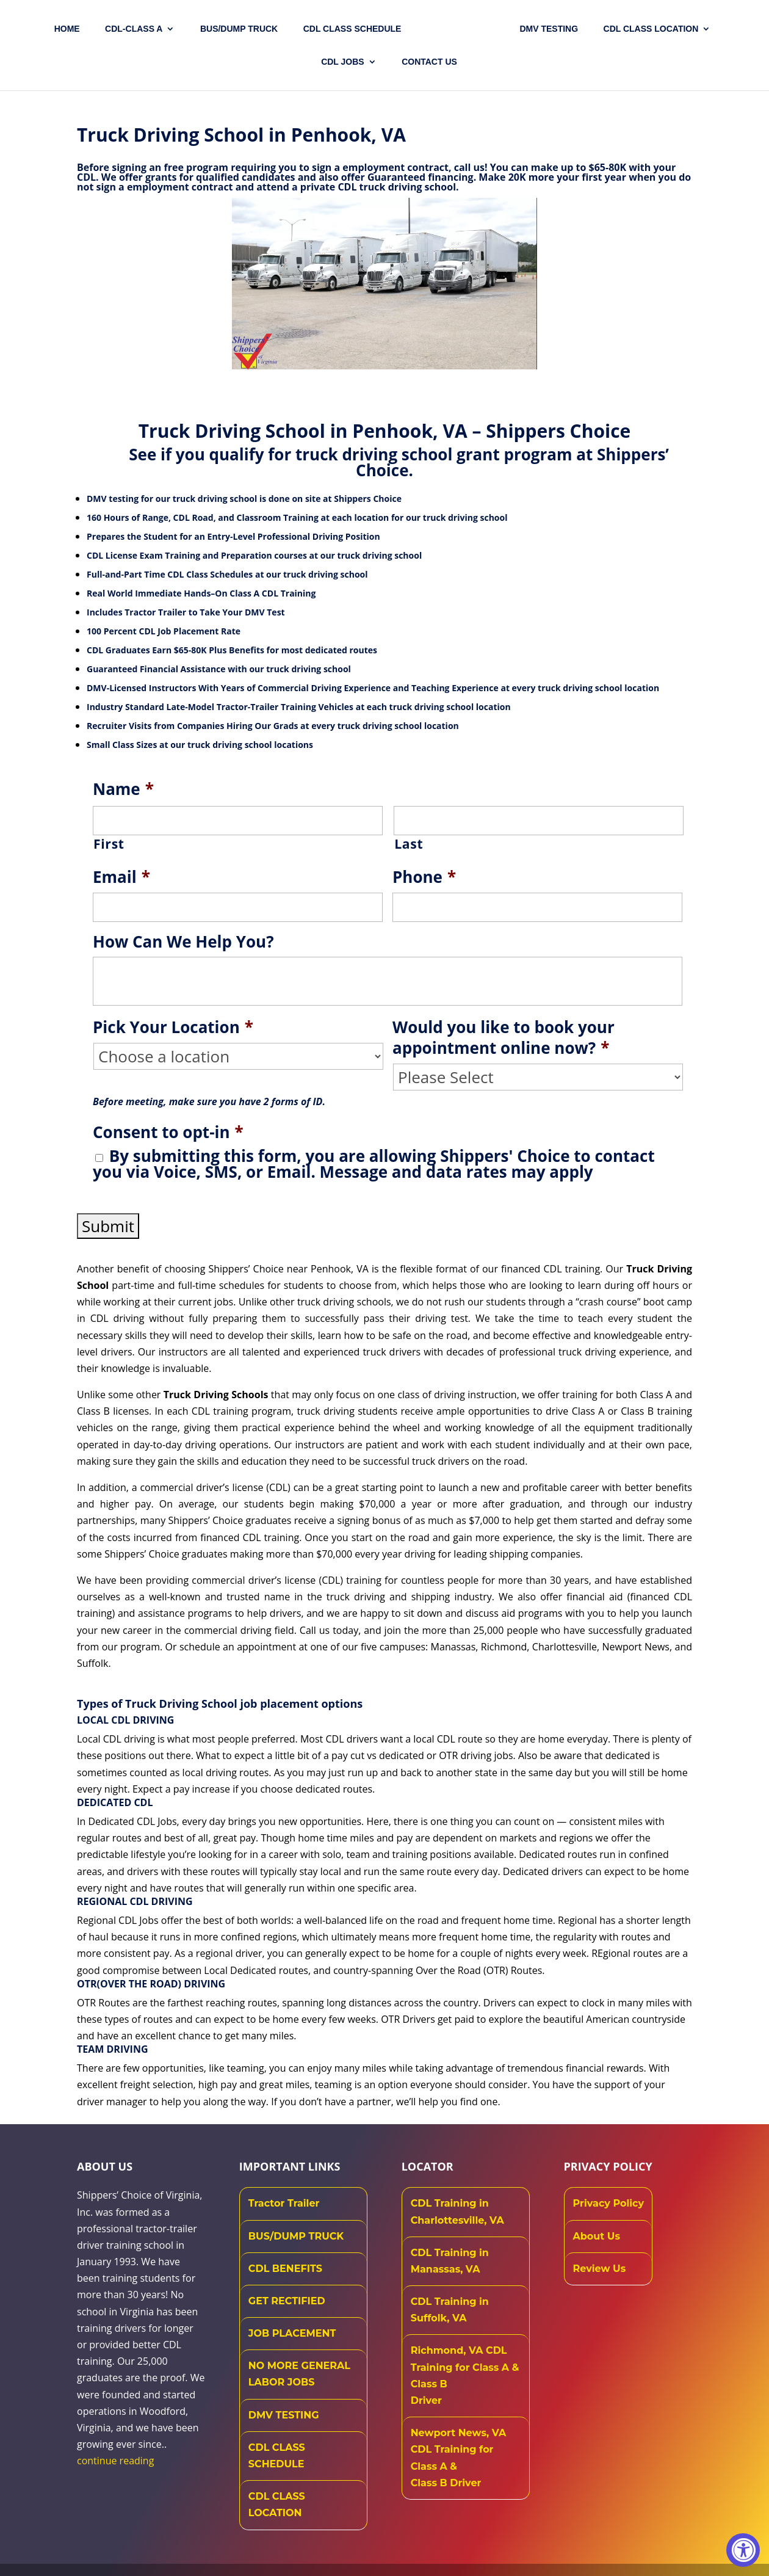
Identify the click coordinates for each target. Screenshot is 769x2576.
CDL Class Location (651, 29)
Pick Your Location (173, 1027)
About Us (596, 2236)
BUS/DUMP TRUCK (296, 2236)
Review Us (599, 2268)
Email (121, 877)
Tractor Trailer (284, 2203)
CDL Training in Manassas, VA (450, 2261)
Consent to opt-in (168, 1132)
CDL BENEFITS (285, 2268)
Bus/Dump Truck (239, 29)
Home (67, 29)
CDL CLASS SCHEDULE (352, 29)
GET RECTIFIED (286, 2301)
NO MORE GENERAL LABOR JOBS (299, 2374)
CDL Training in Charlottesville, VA (457, 2211)
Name (123, 789)
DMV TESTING (548, 29)
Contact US (429, 62)
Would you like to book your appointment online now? (503, 1038)
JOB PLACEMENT (292, 2333)
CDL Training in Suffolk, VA (450, 2310)
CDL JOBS (342, 62)
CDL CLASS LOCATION (276, 2505)
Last (408, 844)
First (109, 844)
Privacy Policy (608, 2203)
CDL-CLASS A (133, 29)
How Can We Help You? (183, 942)
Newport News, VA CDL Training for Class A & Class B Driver (459, 2458)
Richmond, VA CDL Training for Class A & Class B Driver (465, 2375)
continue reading (115, 2460)
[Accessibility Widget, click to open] (743, 2550)
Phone (424, 877)
